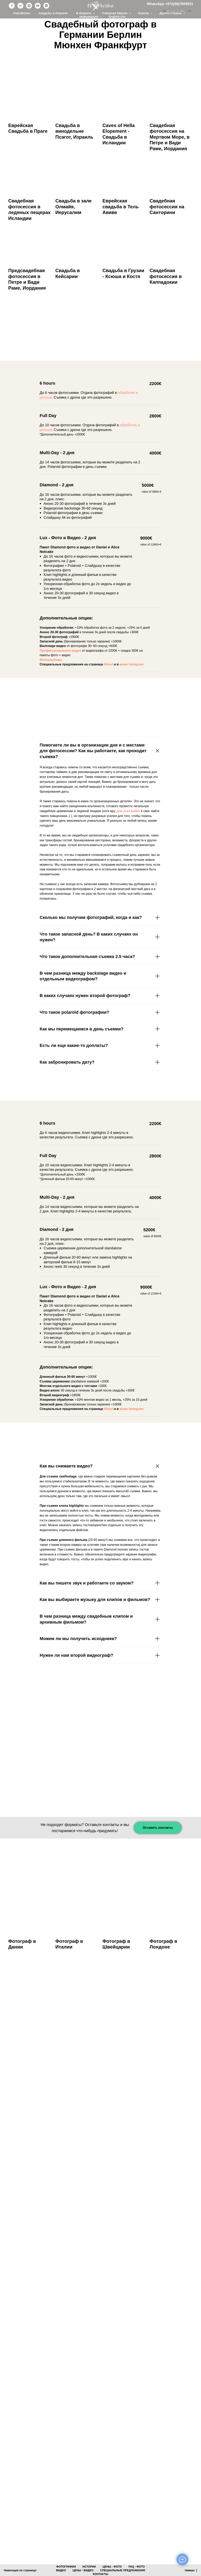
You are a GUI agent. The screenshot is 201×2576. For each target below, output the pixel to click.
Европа (144, 13)
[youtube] (38, 6)
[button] (158, 2251)
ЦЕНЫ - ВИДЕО (83, 2570)
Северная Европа (115, 13)
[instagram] (29, 6)
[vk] (20, 6)
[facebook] (12, 6)
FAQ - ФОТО (136, 2566)
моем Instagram (132, 979)
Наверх (191, 2570)
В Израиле (84, 13)
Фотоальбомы (51, 975)
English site (117, 16)
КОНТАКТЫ (100, 2574)
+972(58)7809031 (179, 4)
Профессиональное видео (60, 965)
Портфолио (21, 13)
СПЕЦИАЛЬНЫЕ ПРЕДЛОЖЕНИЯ (122, 2570)
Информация (89, 16)
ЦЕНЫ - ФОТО (112, 2566)
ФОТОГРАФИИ (66, 2566)
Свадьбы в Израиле (53, 13)
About (108, 979)
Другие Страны (171, 13)
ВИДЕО (61, 2570)
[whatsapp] (46, 6)
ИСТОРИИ (89, 2566)
